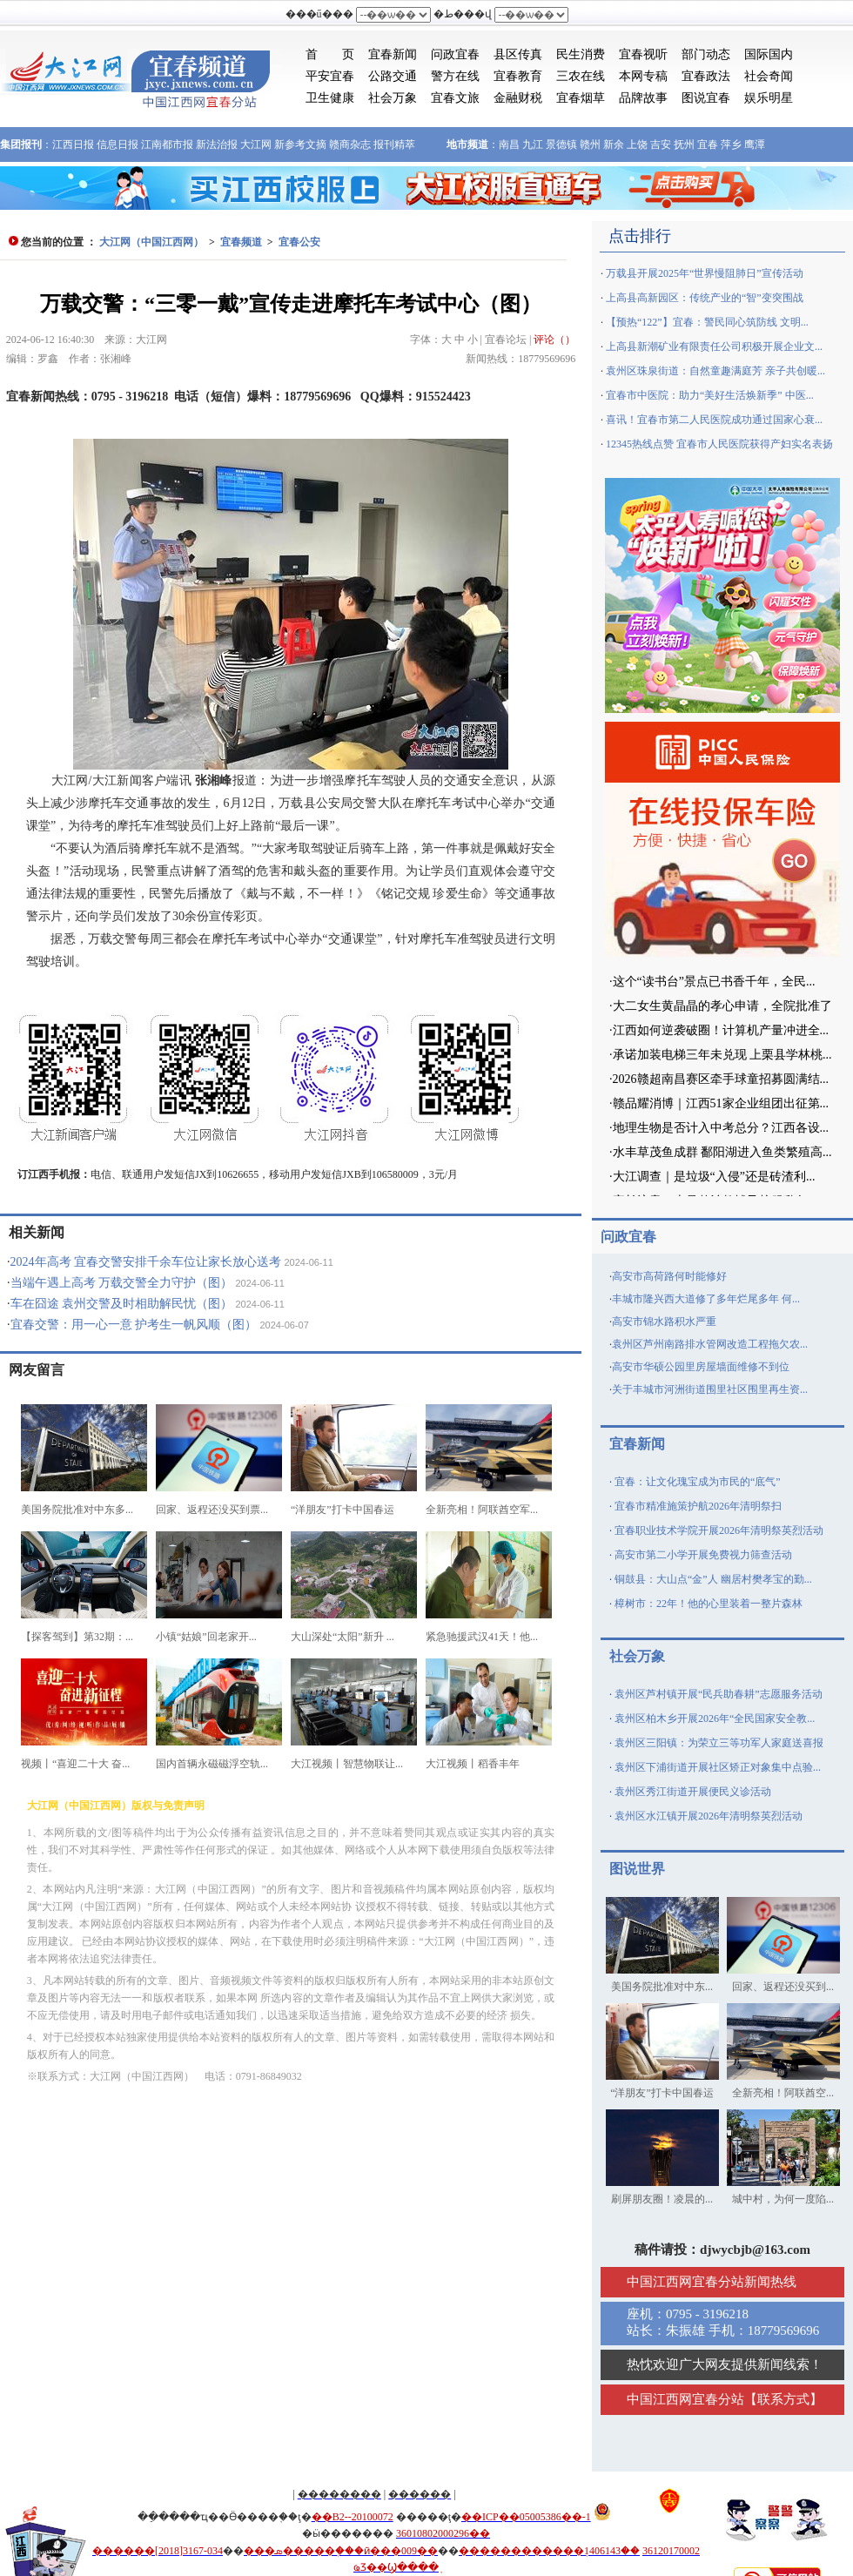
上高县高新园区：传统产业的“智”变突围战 (704, 298)
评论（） (554, 339)
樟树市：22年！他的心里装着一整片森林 (709, 1603)
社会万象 (392, 97)
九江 (532, 144)
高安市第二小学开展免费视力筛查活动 (703, 1555)
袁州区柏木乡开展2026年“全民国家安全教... (715, 1718)
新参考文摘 (300, 144)
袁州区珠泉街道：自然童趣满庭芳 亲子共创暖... (715, 371)
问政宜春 (455, 54)
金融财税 (518, 97)
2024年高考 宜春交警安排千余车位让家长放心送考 (146, 1261)
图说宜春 (706, 97)
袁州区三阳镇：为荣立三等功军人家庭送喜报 (719, 1743)
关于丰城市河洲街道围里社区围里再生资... (710, 1389)
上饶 (637, 144)
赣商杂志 (350, 144)
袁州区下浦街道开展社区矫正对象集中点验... (718, 1767)
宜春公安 (299, 242)
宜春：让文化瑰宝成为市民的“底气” (698, 1482)
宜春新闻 (392, 54)
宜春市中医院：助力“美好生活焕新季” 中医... (710, 395)
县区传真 (518, 54)
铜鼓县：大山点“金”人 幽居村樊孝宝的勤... (713, 1579)
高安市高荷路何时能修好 (669, 1276)
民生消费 (580, 54)
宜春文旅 (455, 97)
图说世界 (637, 1868)
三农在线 (580, 76)
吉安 (660, 144)
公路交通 (392, 76)
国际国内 (768, 54)
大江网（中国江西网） (151, 242)
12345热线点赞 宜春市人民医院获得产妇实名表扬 (719, 444)
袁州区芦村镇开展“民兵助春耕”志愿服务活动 (719, 1694)
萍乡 (731, 144)
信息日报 (117, 144)
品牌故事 (643, 97)
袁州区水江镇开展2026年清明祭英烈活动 (709, 1816)
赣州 (590, 144)
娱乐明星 (768, 97)
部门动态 (706, 54)
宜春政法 (706, 76)
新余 (613, 144)
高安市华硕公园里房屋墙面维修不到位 (700, 1367)
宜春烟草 (580, 97)
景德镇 (561, 144)
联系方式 (783, 2399)
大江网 (256, 144)
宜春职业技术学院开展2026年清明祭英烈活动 (719, 1530)
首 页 (330, 54)
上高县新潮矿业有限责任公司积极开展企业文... (714, 346)
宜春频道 (241, 242)
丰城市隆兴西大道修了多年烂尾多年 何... (706, 1299)
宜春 (707, 144)
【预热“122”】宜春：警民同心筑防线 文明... (707, 322)
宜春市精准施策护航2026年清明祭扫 (698, 1506)
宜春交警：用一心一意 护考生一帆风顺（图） (134, 1324)
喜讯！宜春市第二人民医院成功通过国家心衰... (714, 420)
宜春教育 (518, 76)
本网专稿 (643, 76)
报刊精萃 (394, 144)
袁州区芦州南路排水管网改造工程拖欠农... (710, 1344)
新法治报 (217, 144)
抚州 (684, 144)
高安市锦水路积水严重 (664, 1321)
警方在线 (455, 76)
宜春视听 (643, 54)
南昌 (509, 144)
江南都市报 (167, 144)
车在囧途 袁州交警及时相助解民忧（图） (121, 1303)
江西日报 (73, 144)
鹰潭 (754, 144)
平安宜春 (330, 76)
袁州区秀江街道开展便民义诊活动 (693, 1792)
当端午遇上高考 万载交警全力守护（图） (121, 1282)
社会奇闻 (768, 76)
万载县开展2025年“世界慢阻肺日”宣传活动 (704, 273)
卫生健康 (330, 97)
